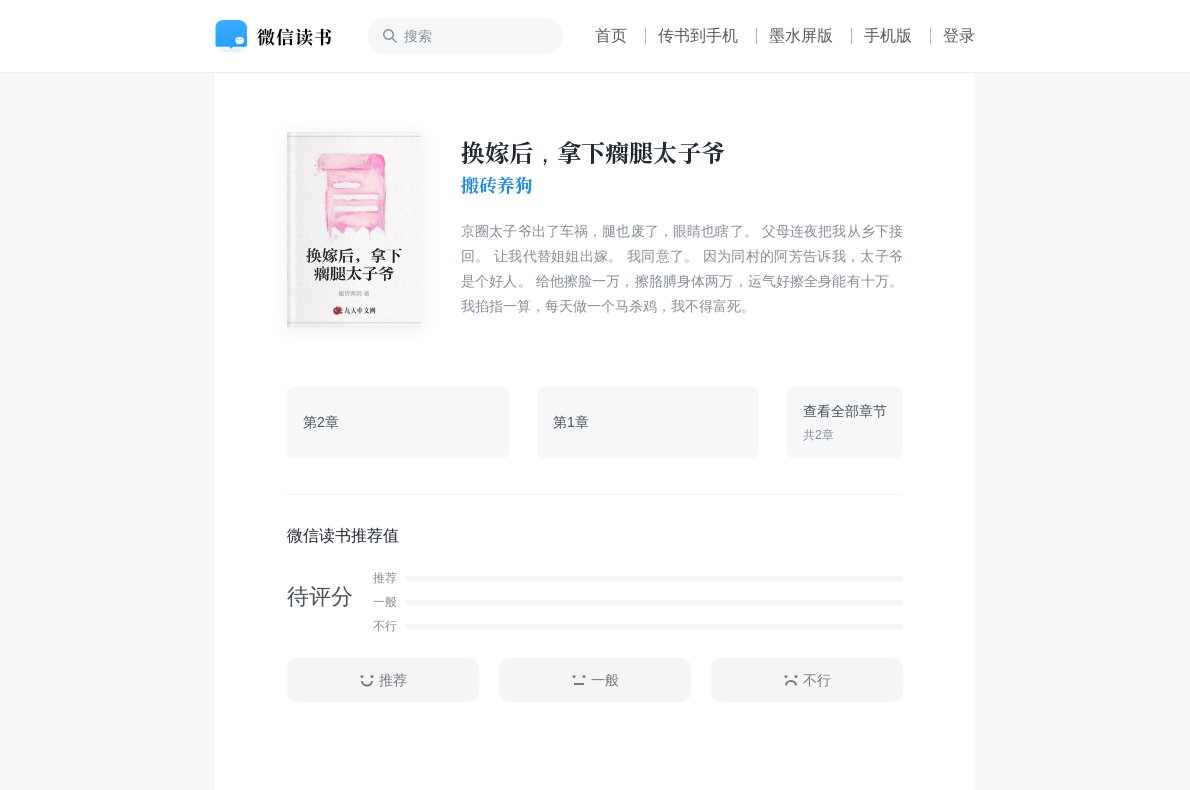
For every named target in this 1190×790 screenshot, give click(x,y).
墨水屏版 (801, 35)
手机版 (888, 35)
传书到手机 (698, 35)
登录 (959, 35)
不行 (807, 680)
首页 (611, 35)
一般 (595, 680)
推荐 (383, 680)
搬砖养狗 (497, 185)
